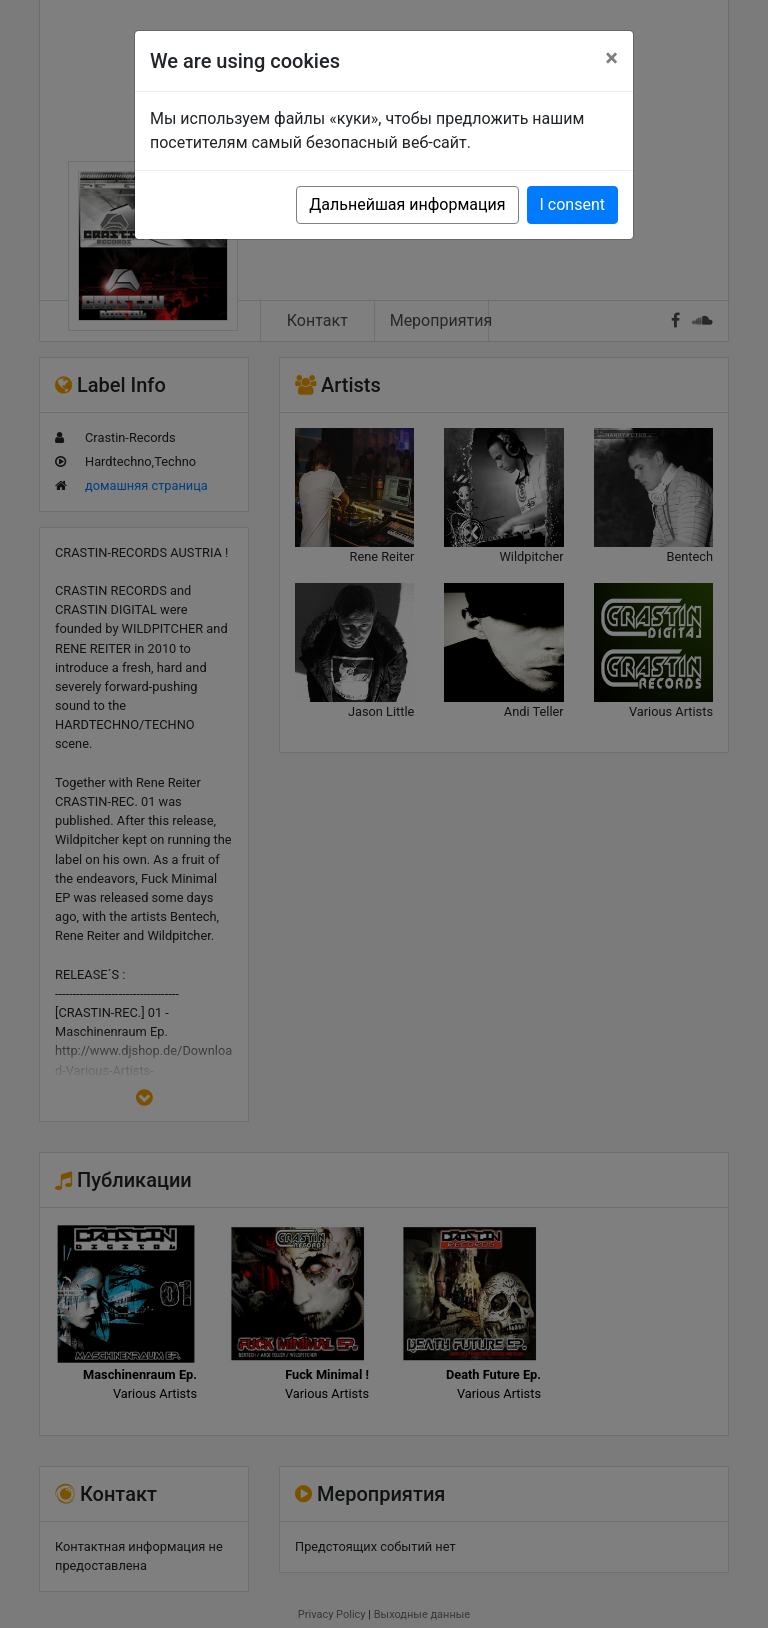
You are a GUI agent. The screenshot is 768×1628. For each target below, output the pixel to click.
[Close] (611, 58)
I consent (572, 204)
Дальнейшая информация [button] (407, 204)
